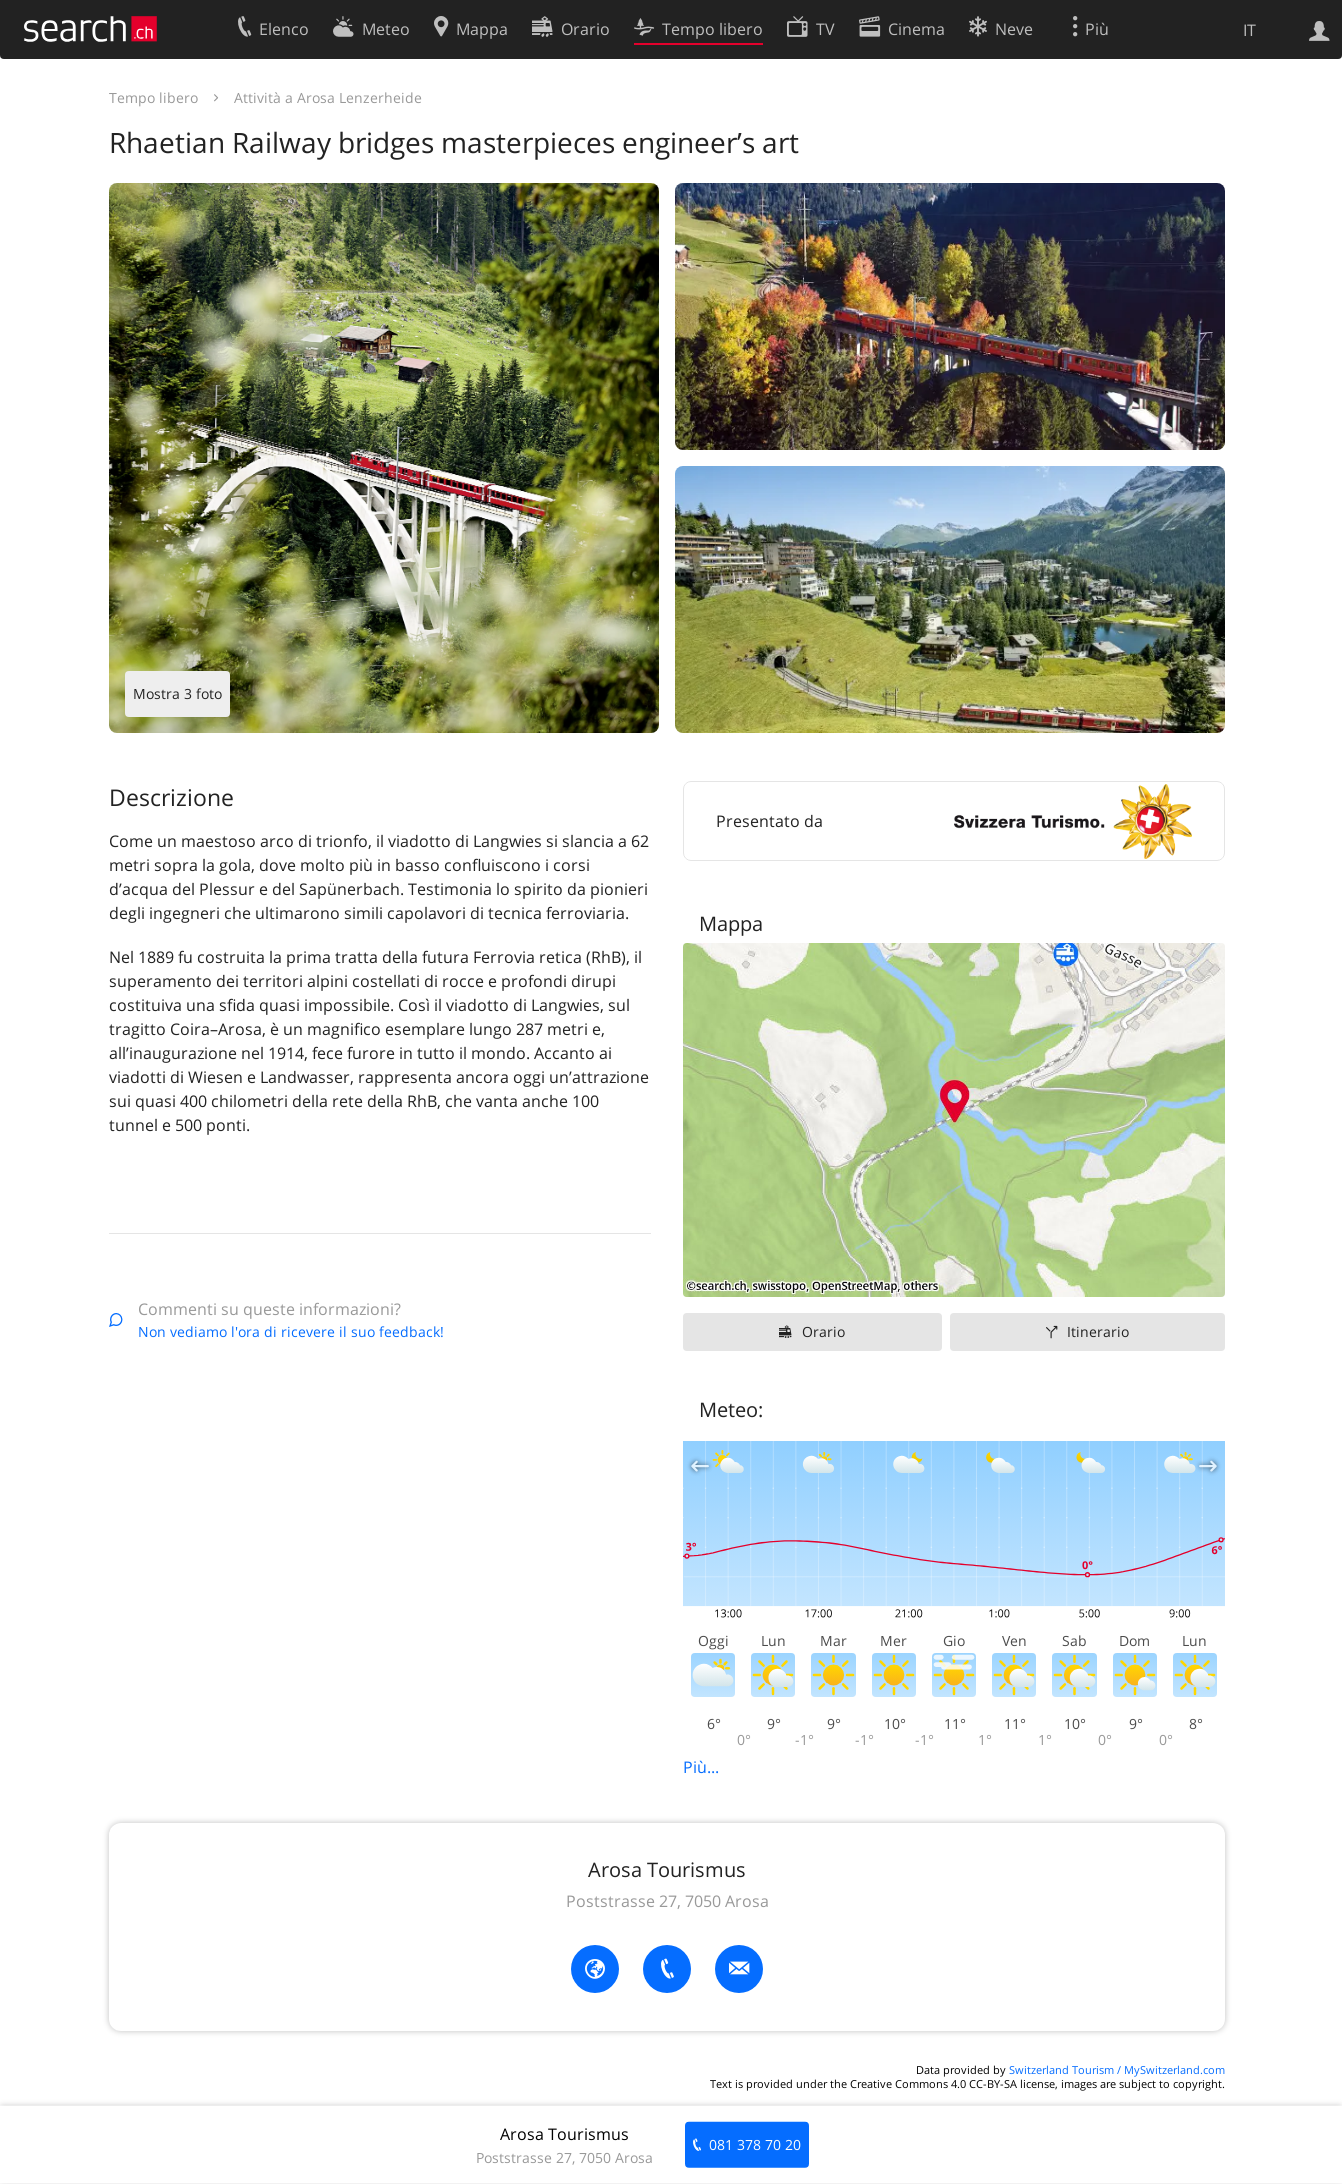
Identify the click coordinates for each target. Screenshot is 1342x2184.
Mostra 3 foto (177, 693)
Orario (823, 1331)
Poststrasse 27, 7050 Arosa (667, 1901)
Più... (701, 1767)
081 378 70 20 (755, 2144)
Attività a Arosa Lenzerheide (328, 97)
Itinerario (1098, 1331)
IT (1249, 30)
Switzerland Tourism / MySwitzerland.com (1117, 2069)
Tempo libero (153, 97)
